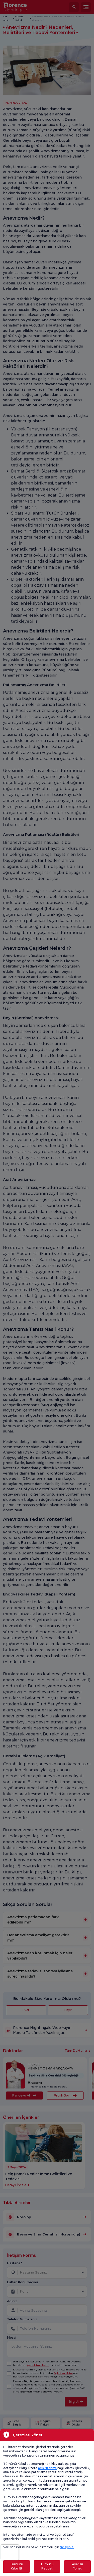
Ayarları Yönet (77, 2566)
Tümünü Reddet (46, 2566)
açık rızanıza (47, 2468)
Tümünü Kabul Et (16, 2566)
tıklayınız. (67, 2547)
